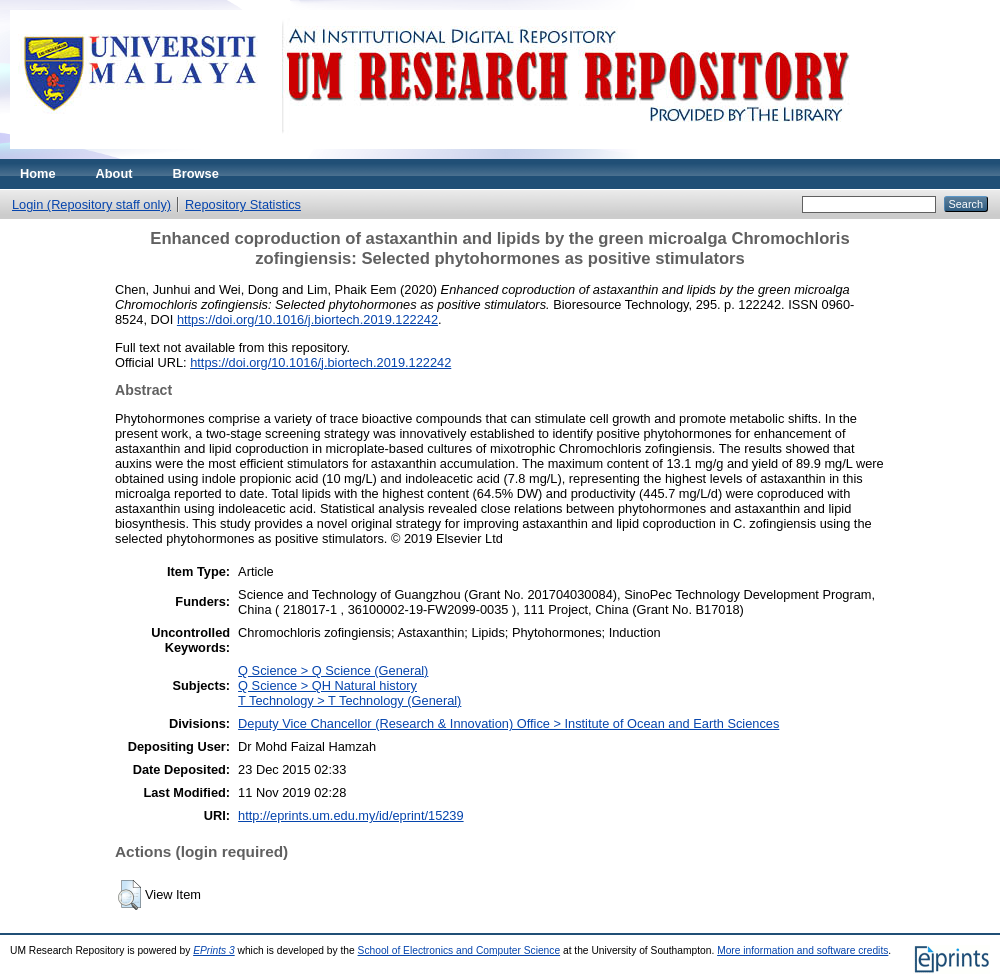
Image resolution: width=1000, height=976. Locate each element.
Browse (196, 173)
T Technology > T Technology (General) (349, 700)
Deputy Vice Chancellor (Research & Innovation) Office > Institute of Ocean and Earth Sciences (508, 723)
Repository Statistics (243, 204)
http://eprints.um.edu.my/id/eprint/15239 (351, 815)
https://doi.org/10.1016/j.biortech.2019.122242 (307, 319)
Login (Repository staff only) (91, 204)
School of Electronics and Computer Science (459, 950)
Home (38, 173)
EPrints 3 (214, 950)
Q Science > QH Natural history (327, 685)
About (114, 173)
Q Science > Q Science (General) (333, 670)
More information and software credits (802, 950)
